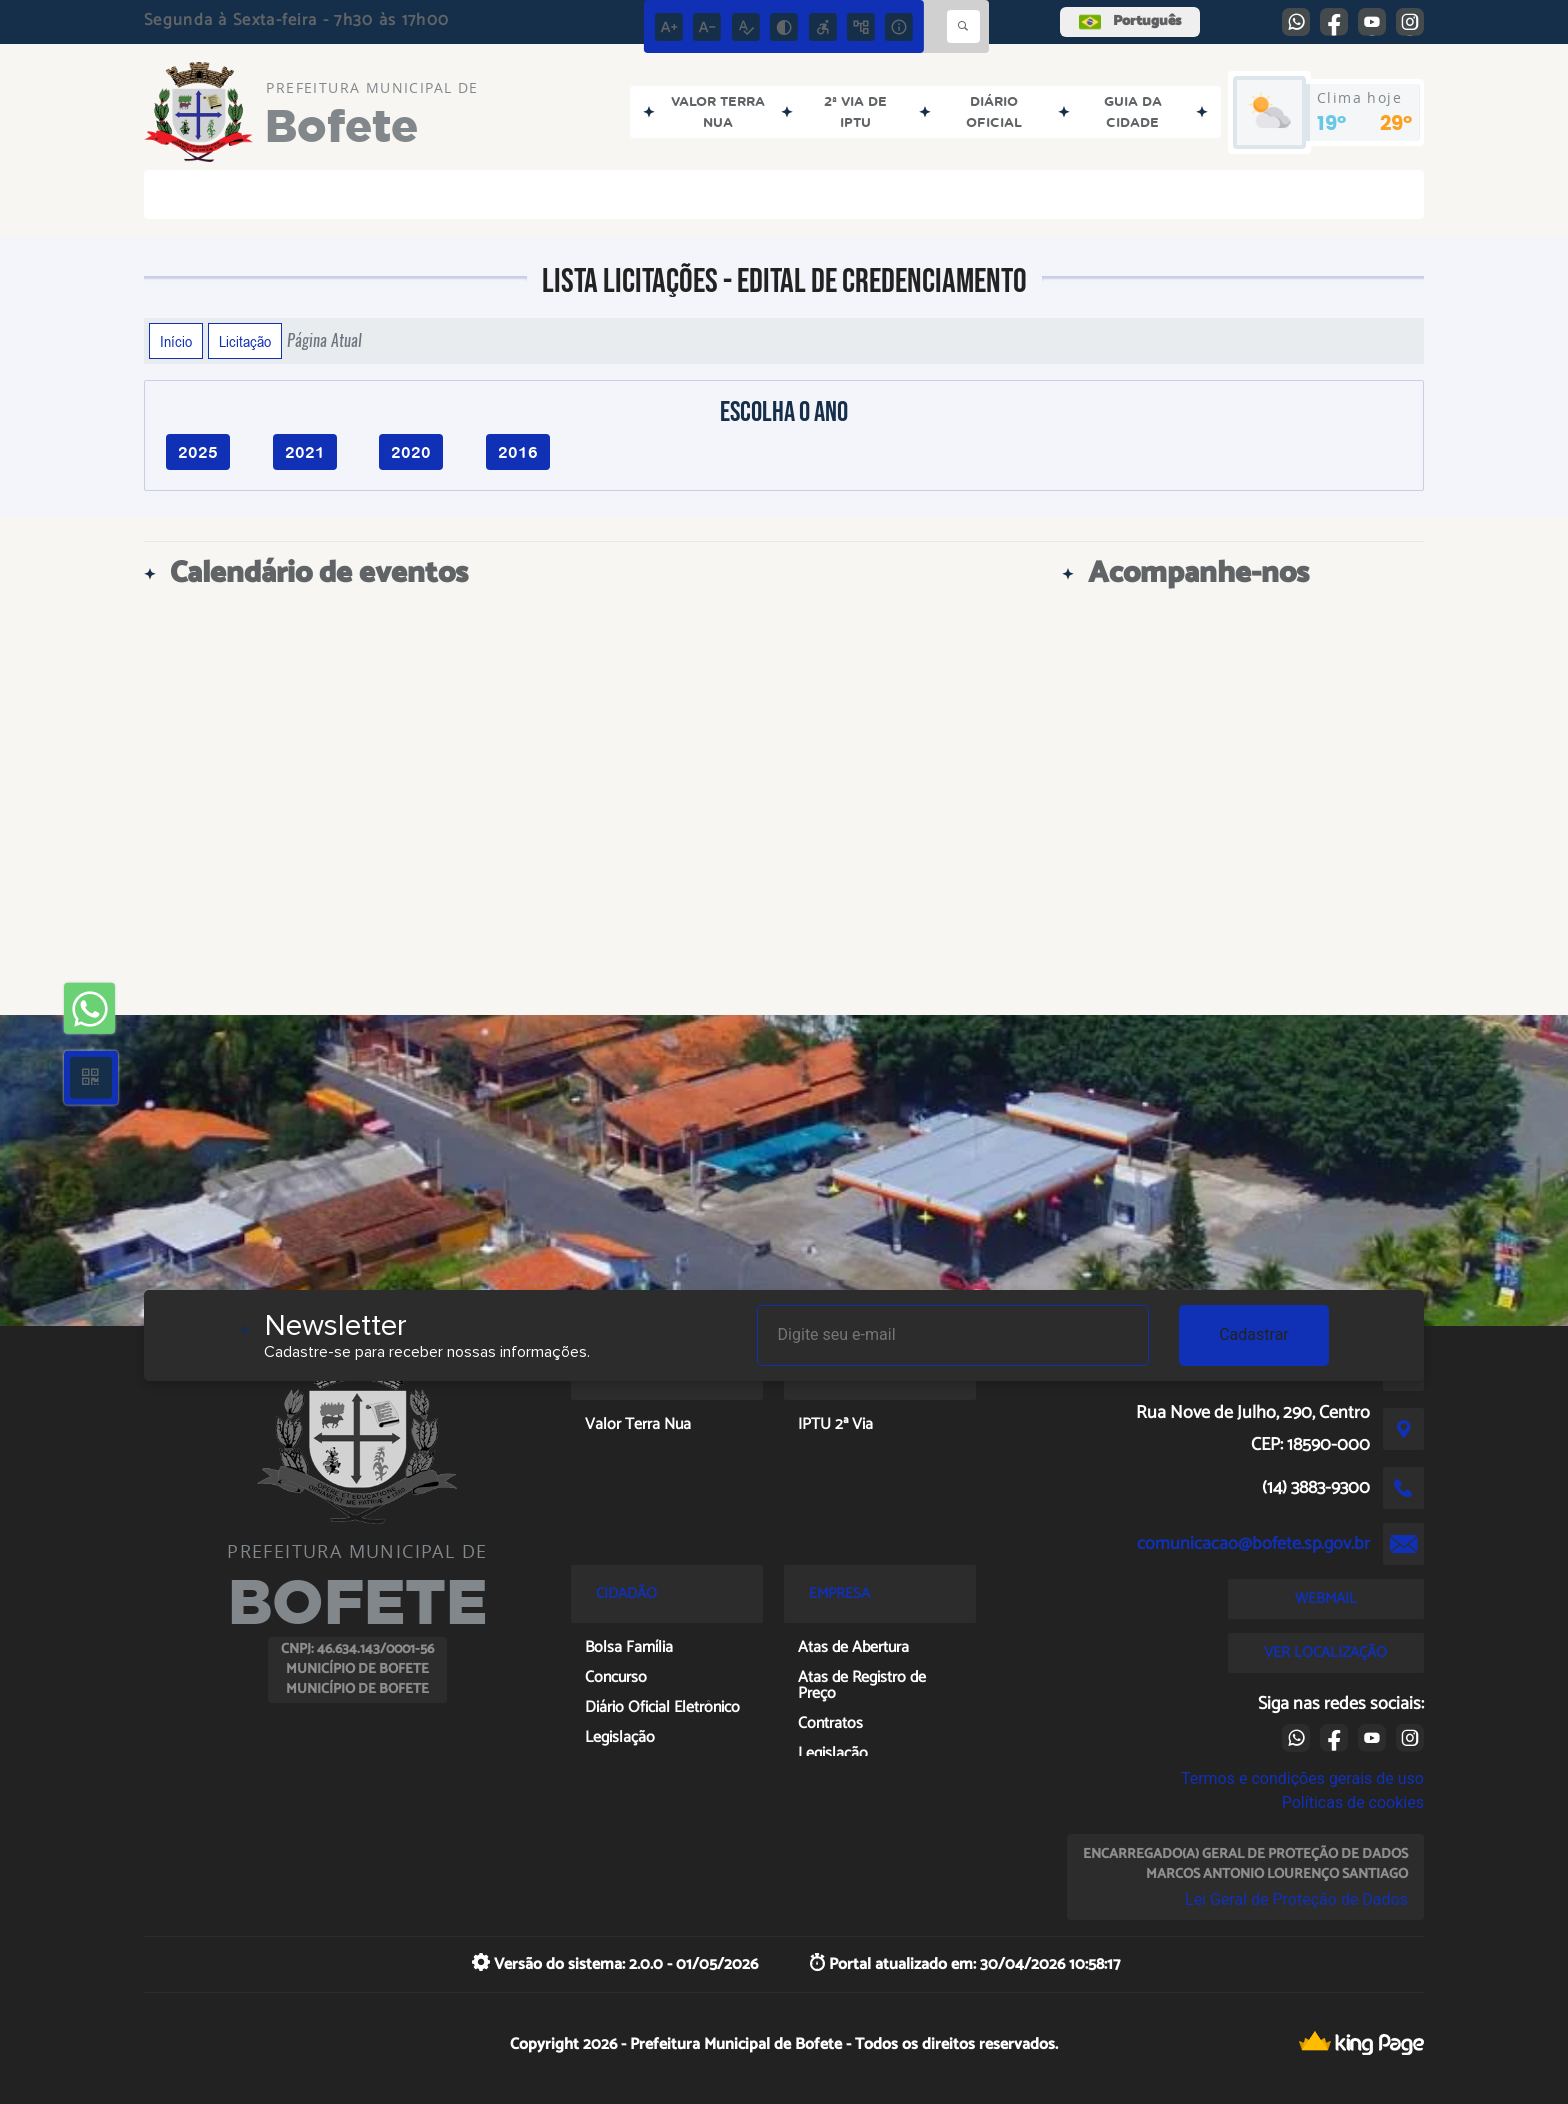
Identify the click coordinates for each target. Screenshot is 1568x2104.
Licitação (245, 341)
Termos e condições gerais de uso (1302, 1778)
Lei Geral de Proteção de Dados (1296, 1899)
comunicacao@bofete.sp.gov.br (1253, 1544)
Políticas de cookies (1353, 1802)
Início (176, 341)
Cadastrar (1254, 1334)
